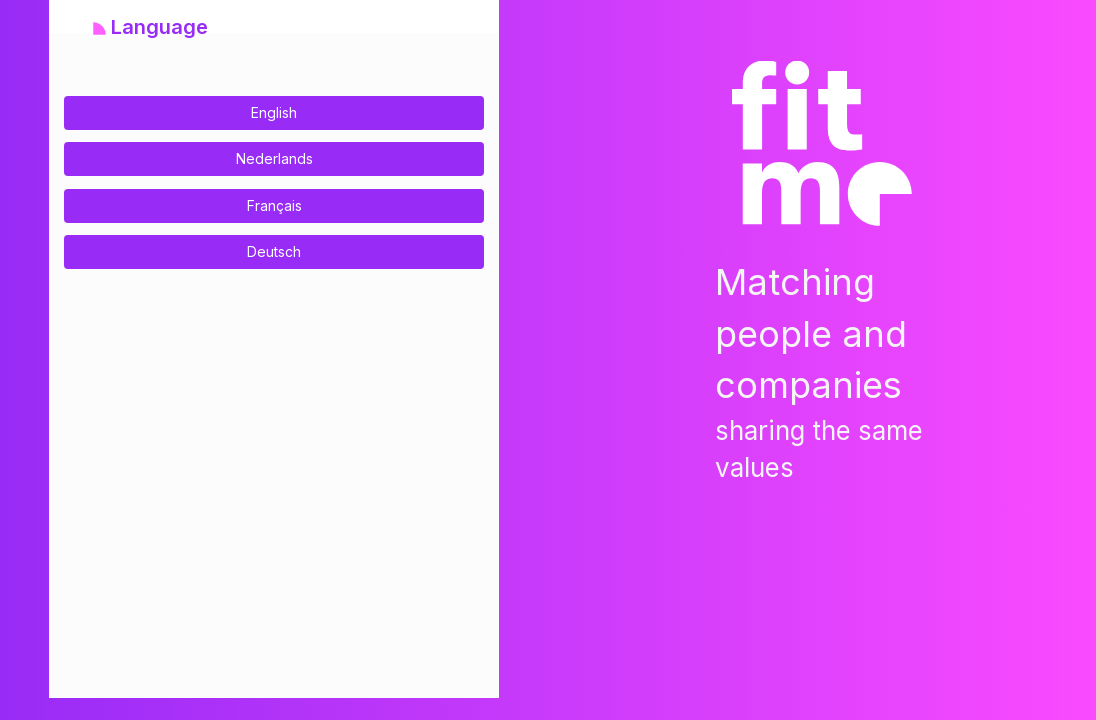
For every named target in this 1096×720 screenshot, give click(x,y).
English (274, 112)
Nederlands (274, 158)
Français (274, 205)
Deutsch (274, 251)
